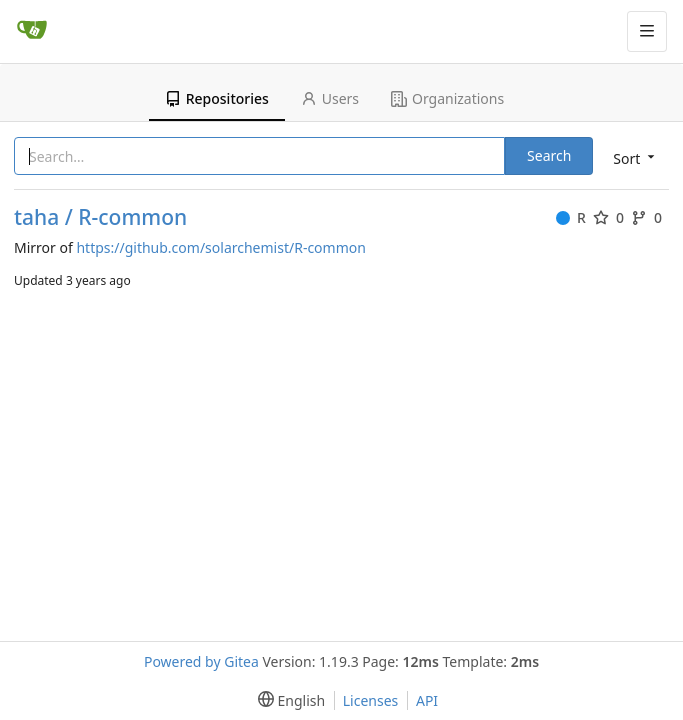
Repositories (217, 98)
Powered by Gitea (201, 661)
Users (330, 98)
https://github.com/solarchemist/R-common (220, 247)
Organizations (447, 98)
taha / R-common (100, 217)
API (427, 700)
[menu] (632, 157)
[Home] (32, 31)
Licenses (371, 700)
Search (549, 155)
